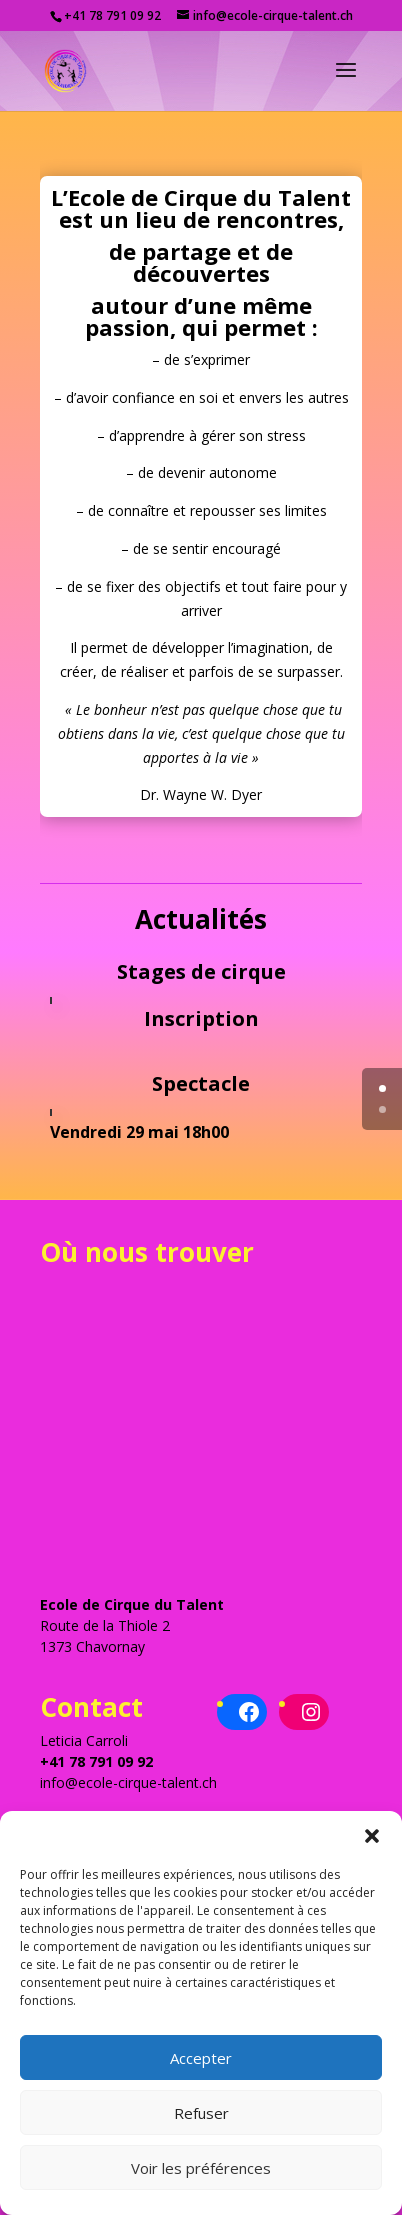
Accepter (201, 2058)
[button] (372, 1836)
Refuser (201, 2113)
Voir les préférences (201, 2168)
